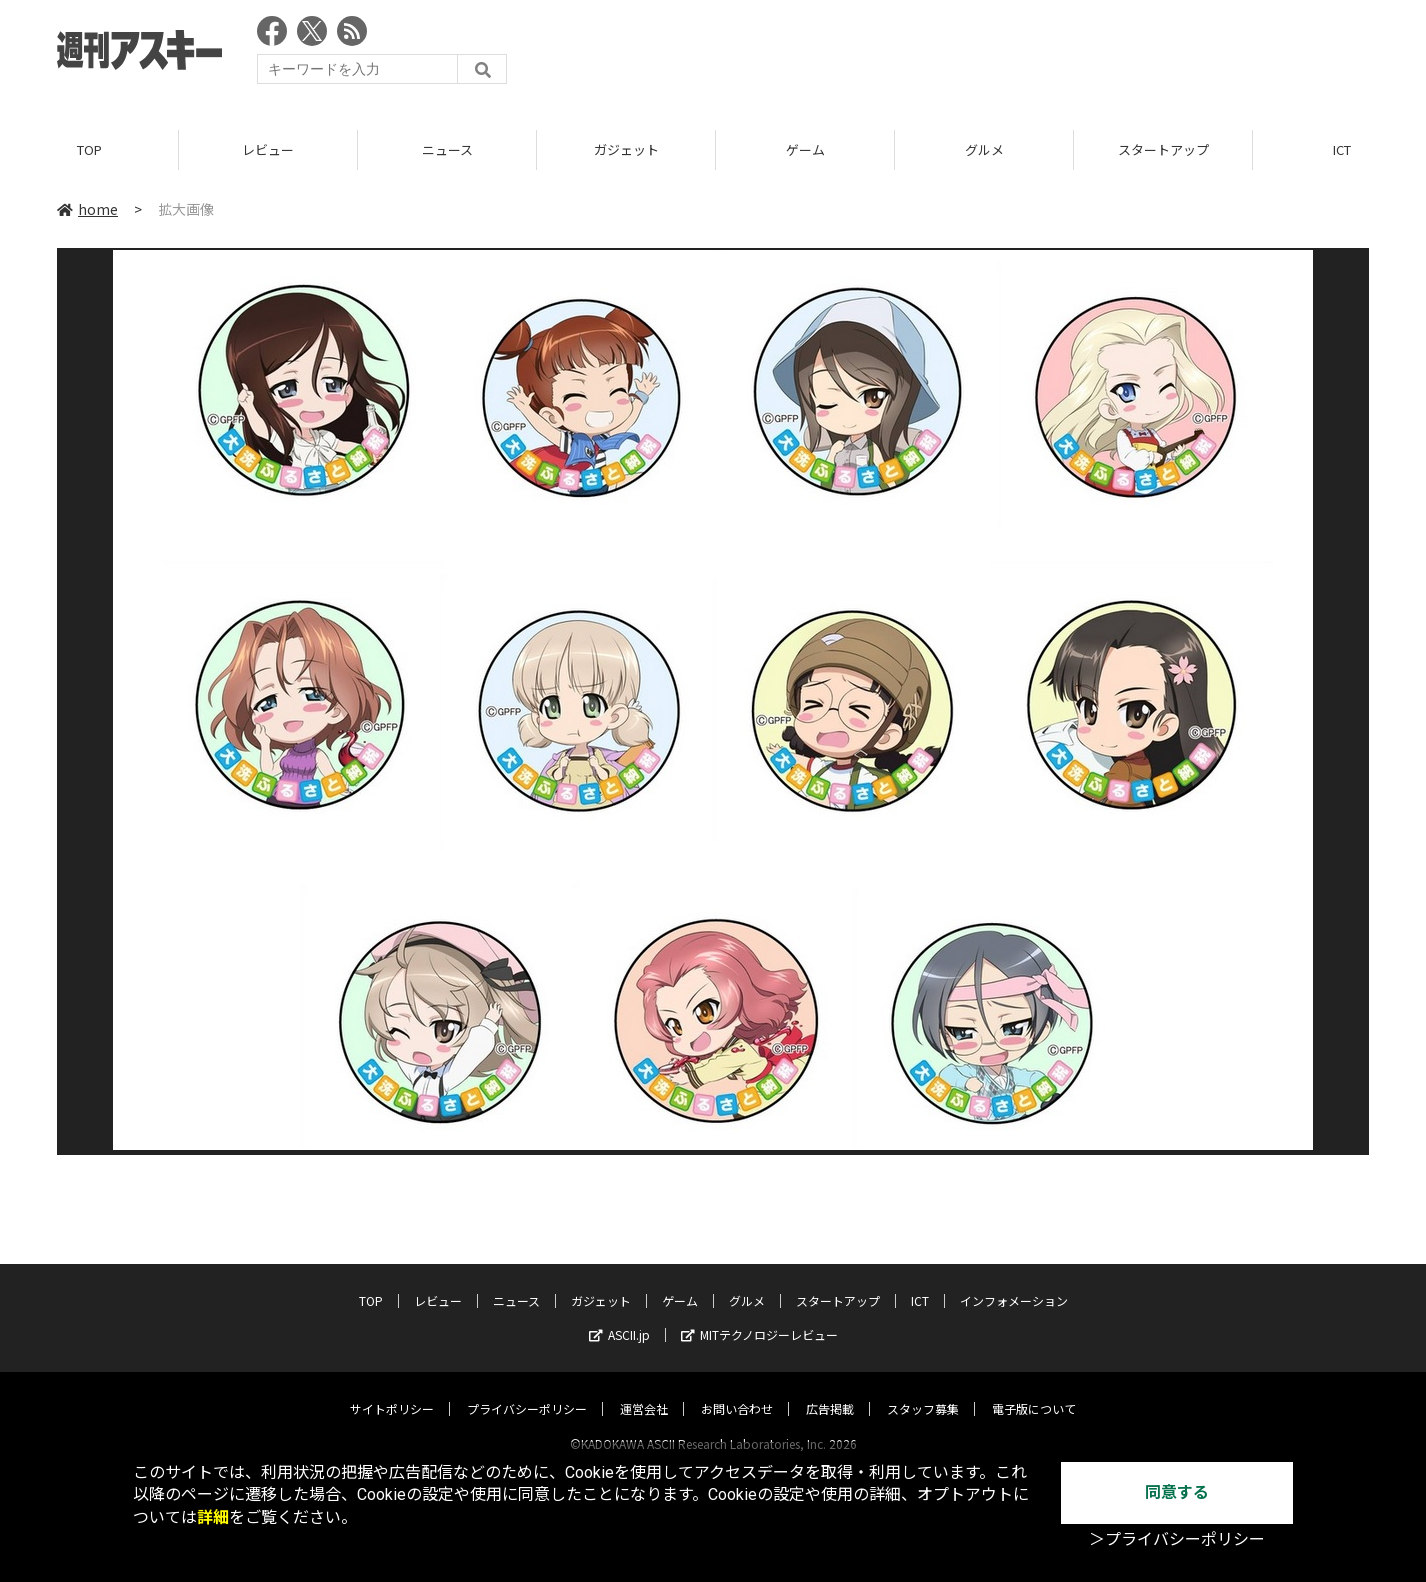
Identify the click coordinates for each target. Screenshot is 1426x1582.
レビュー (268, 149)
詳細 (213, 1517)
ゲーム (805, 149)
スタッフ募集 (923, 1389)
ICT (920, 1281)
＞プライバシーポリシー (1177, 1539)
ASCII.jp (619, 1315)
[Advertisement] (1005, 55)
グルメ (984, 149)
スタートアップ (1163, 149)
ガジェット (626, 149)
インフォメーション (1014, 1281)
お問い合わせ (737, 1389)
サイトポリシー (392, 1389)
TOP (89, 149)
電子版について (1034, 1389)
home (87, 209)
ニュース (447, 149)
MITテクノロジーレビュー (759, 1315)
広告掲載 (830, 1389)
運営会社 (644, 1389)
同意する (1177, 1492)
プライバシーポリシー (527, 1389)
